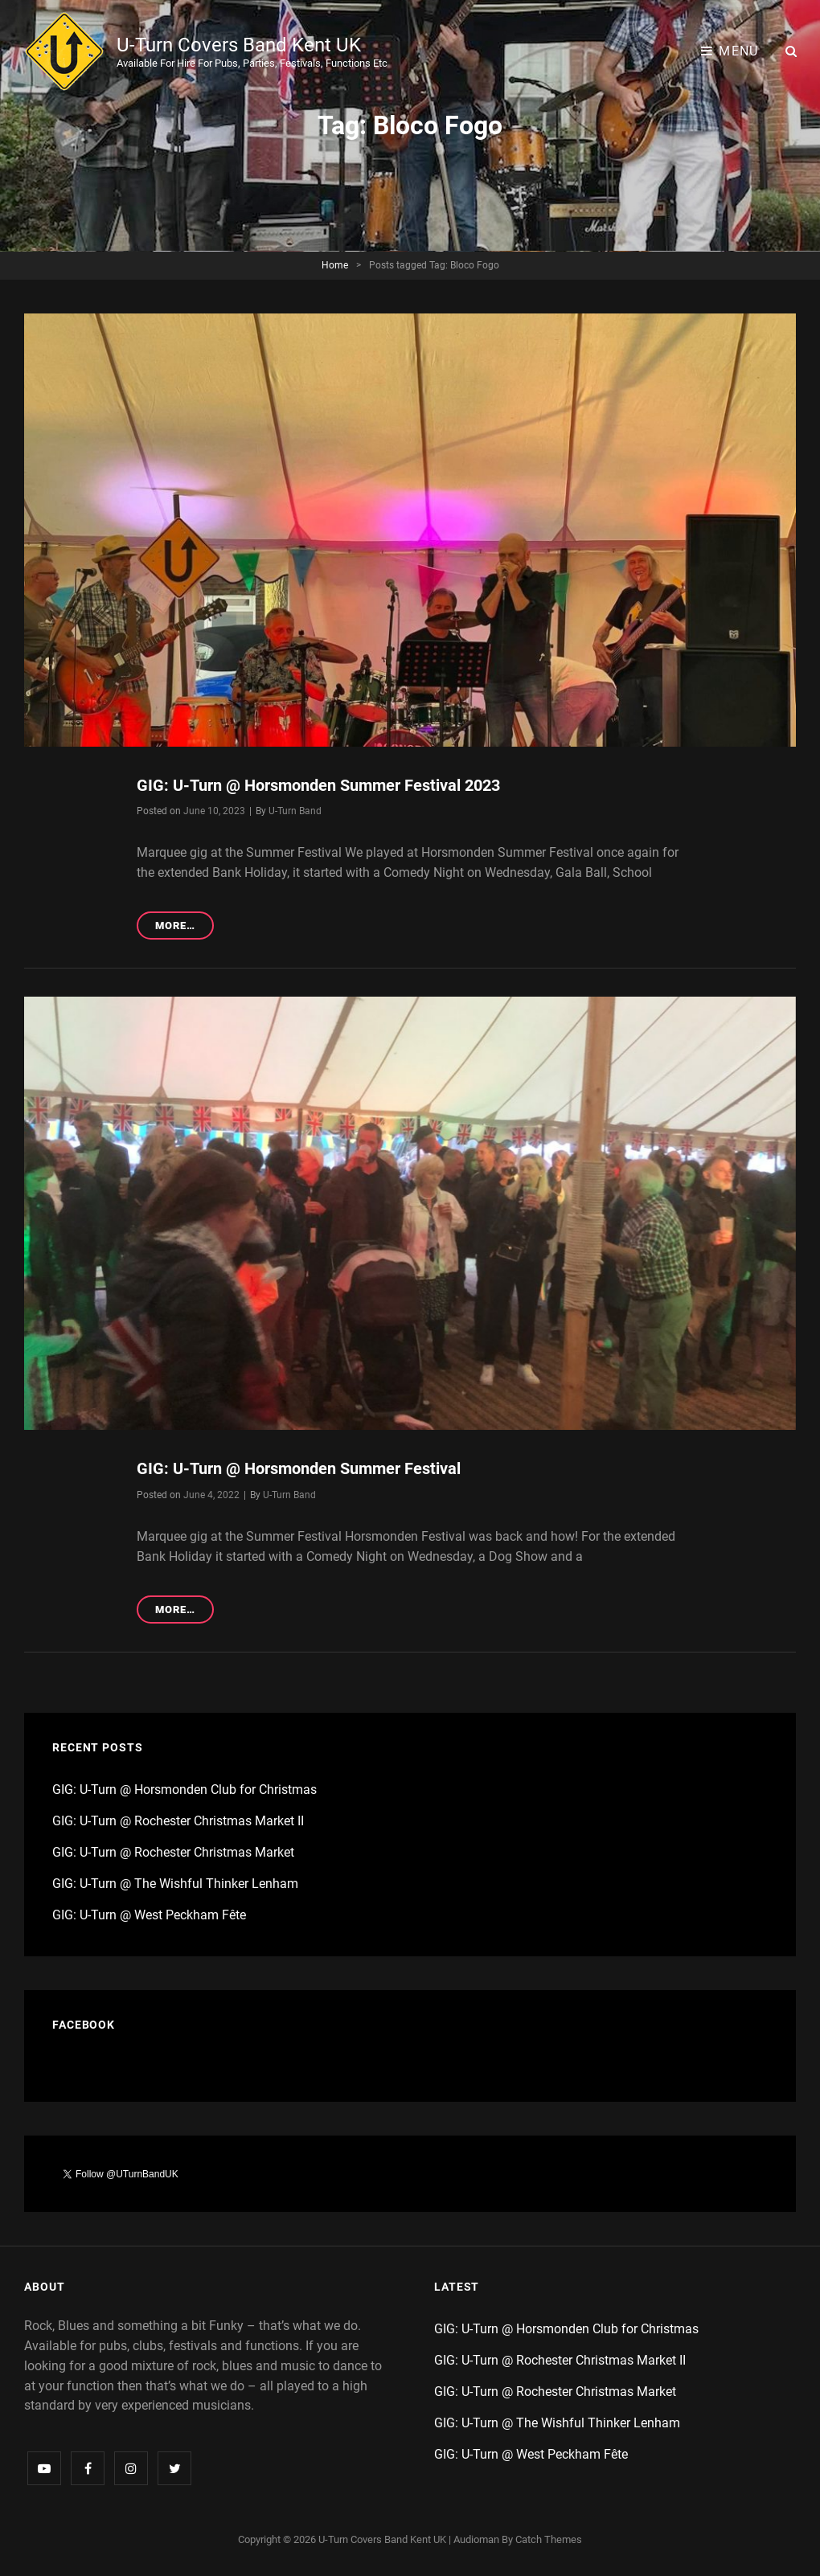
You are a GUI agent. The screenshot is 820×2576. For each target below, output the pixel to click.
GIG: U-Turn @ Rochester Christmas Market (173, 1852)
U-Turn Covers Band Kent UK (239, 45)
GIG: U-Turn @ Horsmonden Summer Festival (299, 1468)
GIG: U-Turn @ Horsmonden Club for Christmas (184, 1789)
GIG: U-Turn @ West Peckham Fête (149, 1915)
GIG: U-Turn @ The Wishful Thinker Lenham (175, 1883)
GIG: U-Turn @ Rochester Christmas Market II (178, 1821)
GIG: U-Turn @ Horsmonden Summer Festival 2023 (318, 785)
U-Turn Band (295, 811)
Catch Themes (548, 2539)
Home (335, 265)
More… (184, 928)
